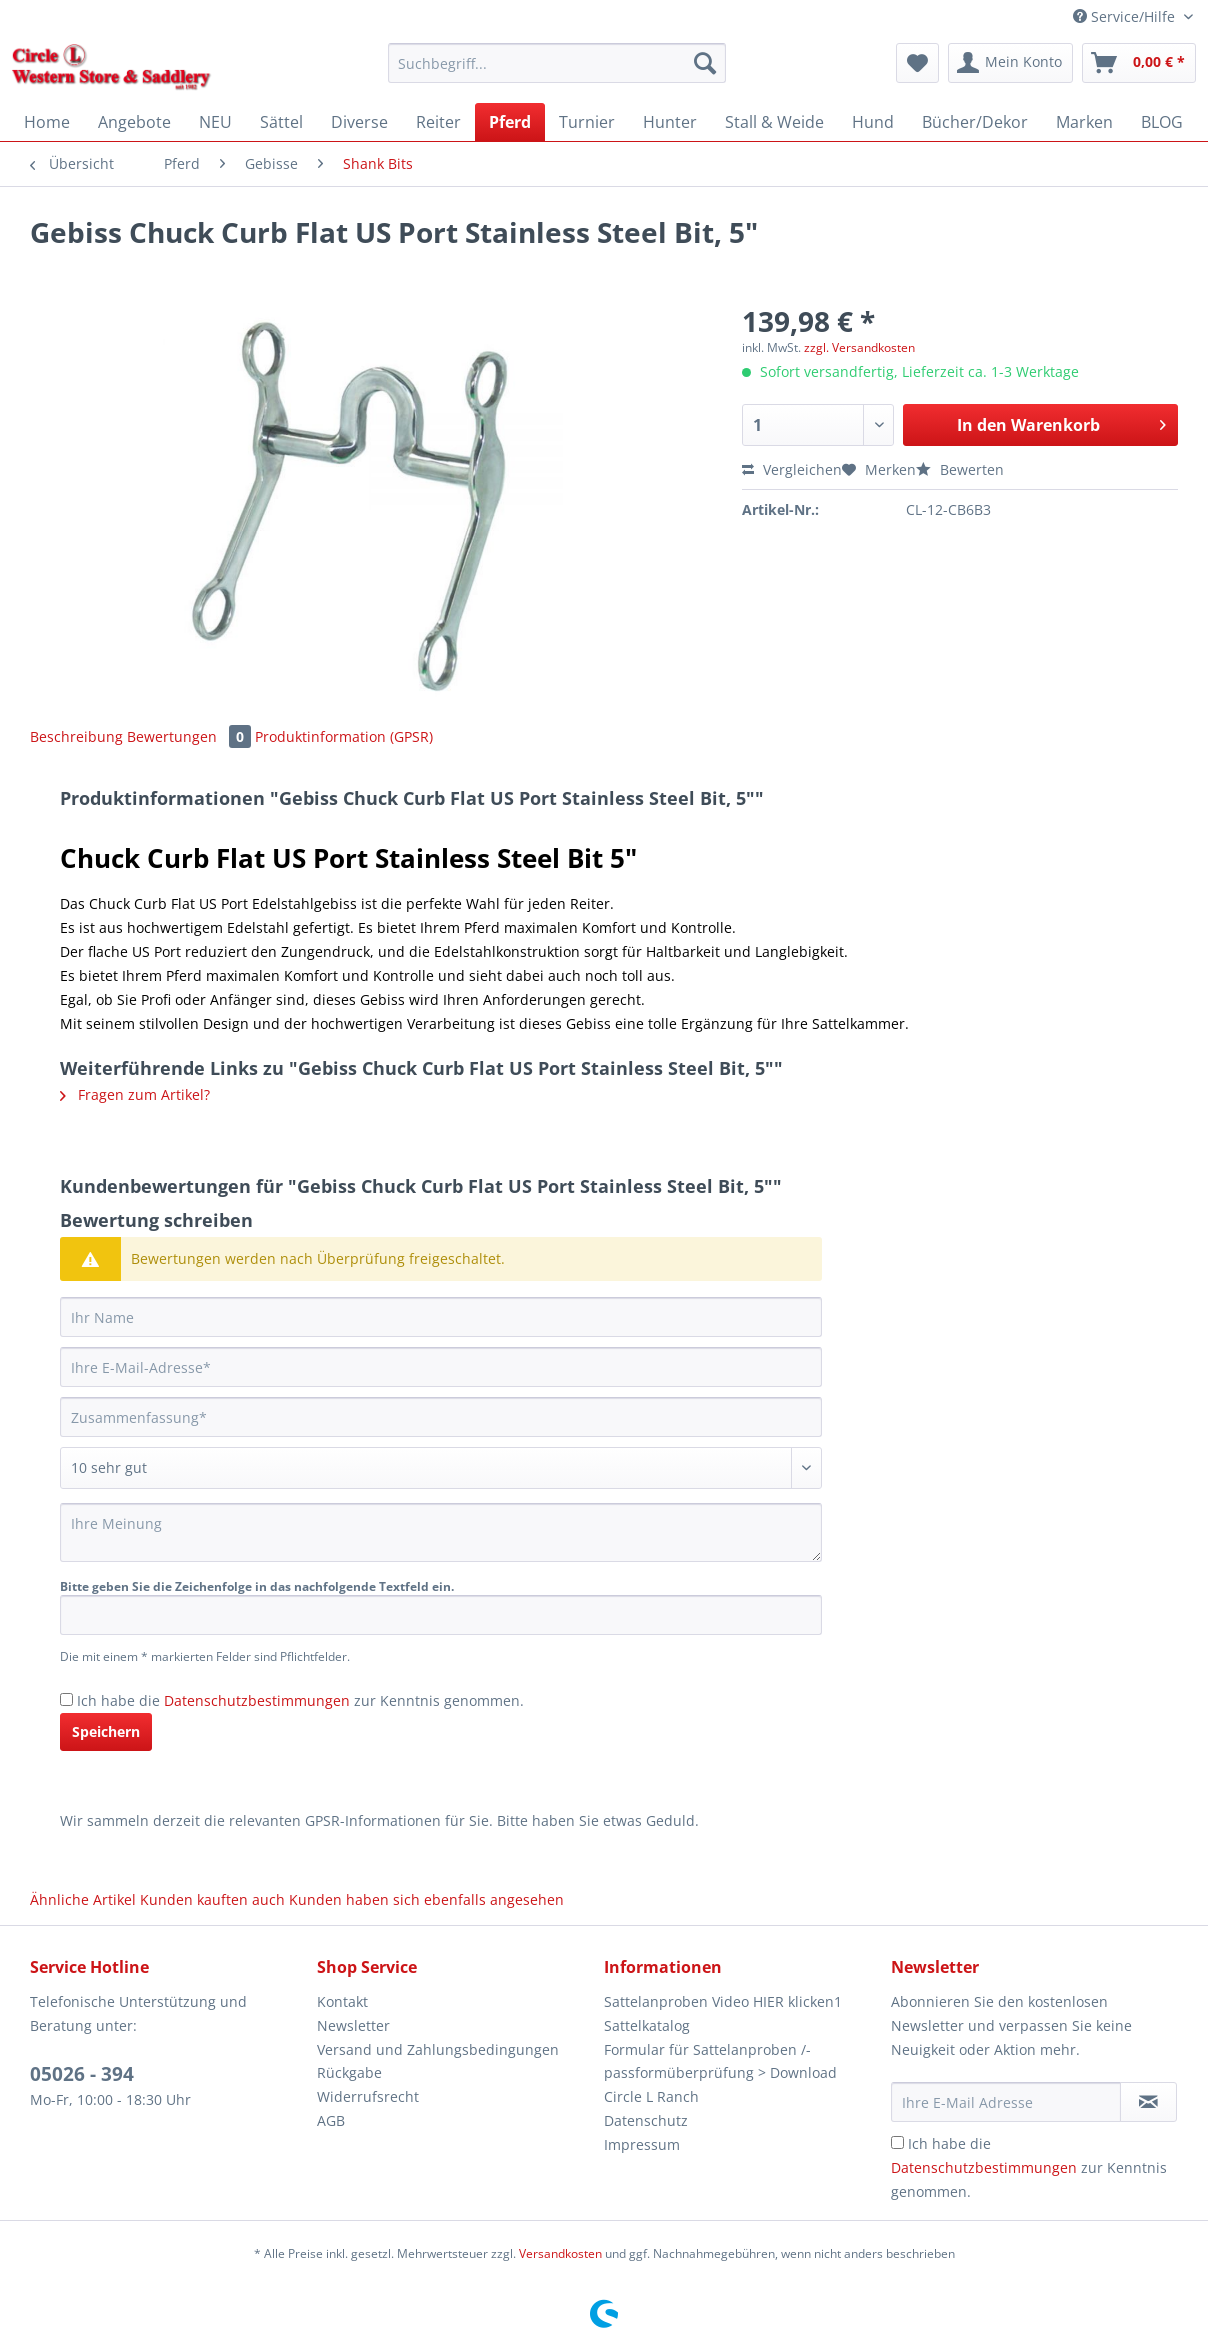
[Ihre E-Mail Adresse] (1006, 2102)
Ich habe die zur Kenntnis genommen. (300, 1700)
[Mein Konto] (1010, 63)
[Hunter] (670, 122)
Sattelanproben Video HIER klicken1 (723, 2001)
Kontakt (342, 2001)
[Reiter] (438, 122)
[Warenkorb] (1139, 63)
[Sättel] (281, 122)
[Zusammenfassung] (441, 1417)
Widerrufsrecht (368, 2096)
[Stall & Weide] (774, 122)
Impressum (642, 2144)
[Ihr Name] (441, 1317)
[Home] (47, 122)
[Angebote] (134, 122)
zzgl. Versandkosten (859, 347)
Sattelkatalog (647, 2025)
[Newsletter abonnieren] (1148, 2102)
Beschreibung (76, 736)
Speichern (106, 1731)
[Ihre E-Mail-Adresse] (441, 1367)
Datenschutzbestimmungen (257, 1700)
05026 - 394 (82, 2074)
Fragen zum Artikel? (135, 1094)
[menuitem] (557, 72)
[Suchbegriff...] (557, 63)
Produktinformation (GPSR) (344, 736)
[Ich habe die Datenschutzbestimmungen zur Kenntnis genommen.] (66, 1699)
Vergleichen (792, 469)
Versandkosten (560, 2253)
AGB (331, 2120)
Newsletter (353, 2025)
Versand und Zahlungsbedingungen (438, 2049)
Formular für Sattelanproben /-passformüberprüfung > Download (720, 2061)
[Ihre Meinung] (441, 1532)
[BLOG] (1162, 122)
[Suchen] (705, 63)
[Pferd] (510, 122)
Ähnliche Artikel (83, 1899)
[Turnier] (587, 122)
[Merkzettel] (917, 63)
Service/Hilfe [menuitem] (1126, 16)
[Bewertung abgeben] (441, 1468)
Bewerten (960, 469)
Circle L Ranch (651, 2096)
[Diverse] (359, 122)
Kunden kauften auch (212, 1899)
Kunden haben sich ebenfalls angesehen (426, 1899)
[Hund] (873, 122)
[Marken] (1084, 122)
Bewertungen (191, 736)
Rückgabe (349, 2072)
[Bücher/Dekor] (975, 122)
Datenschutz (646, 2120)
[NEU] (215, 122)
